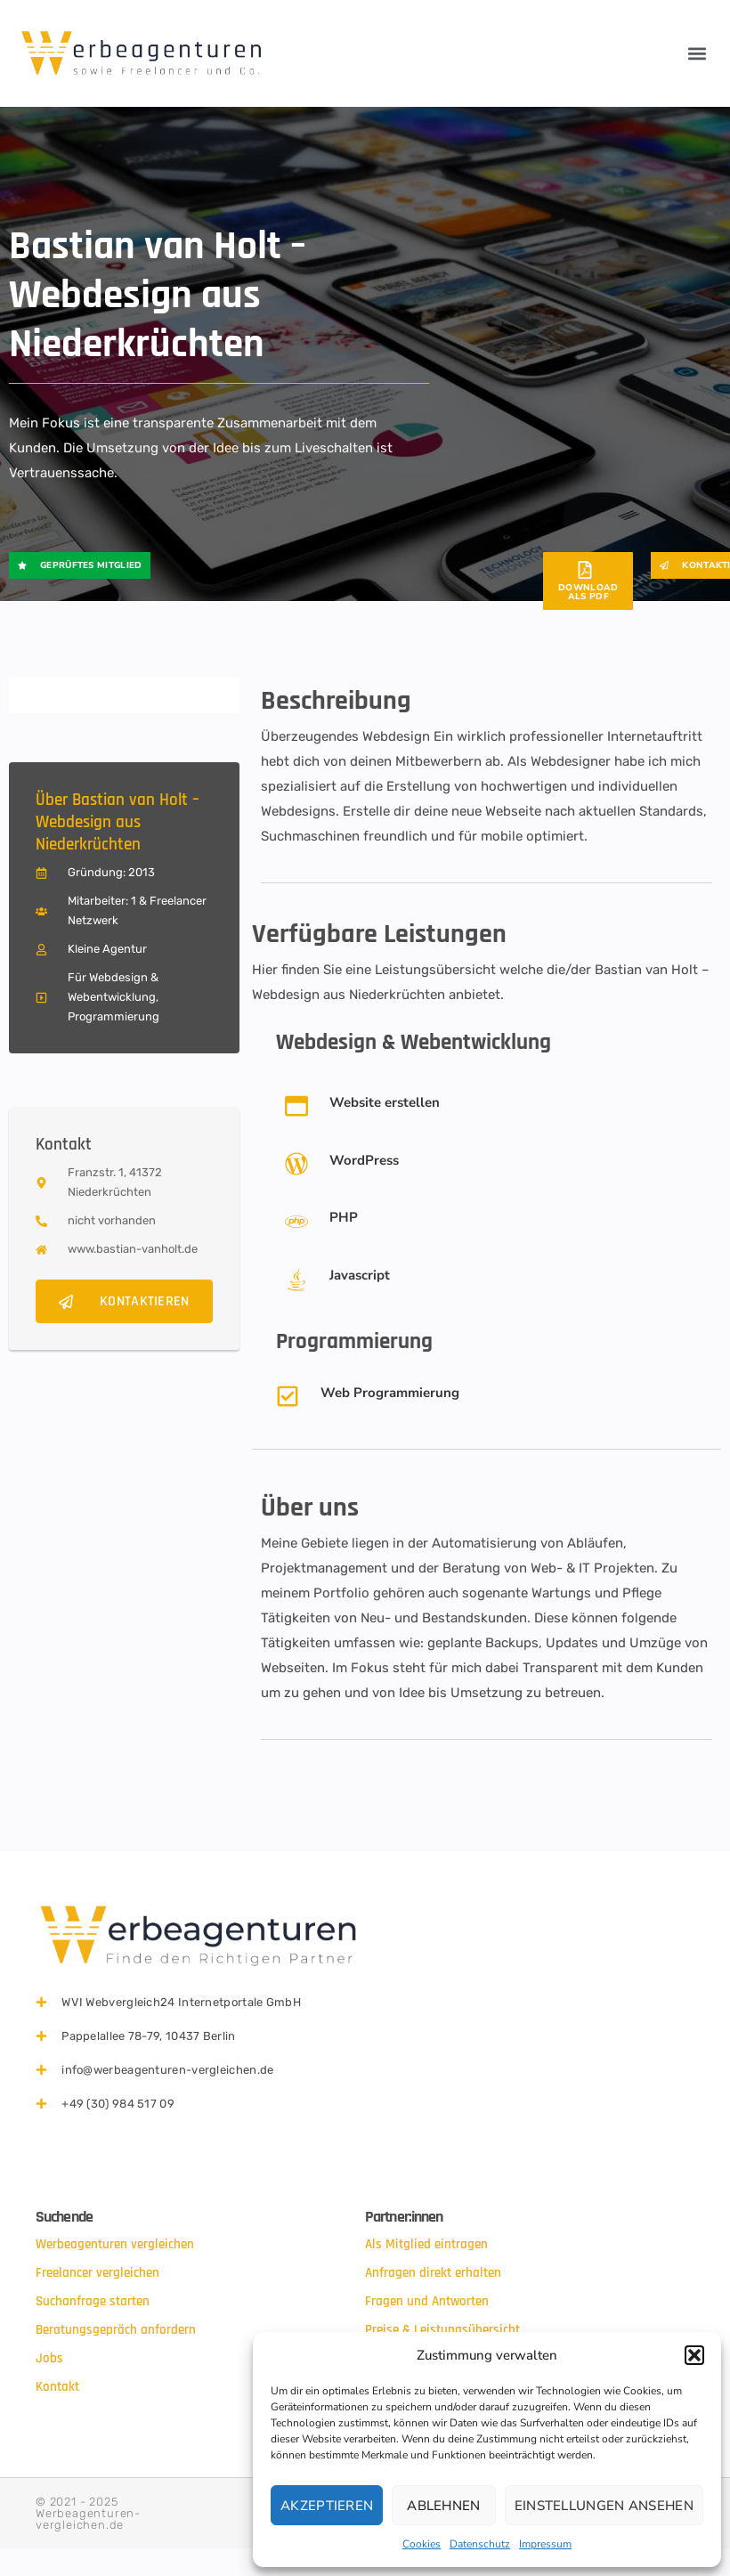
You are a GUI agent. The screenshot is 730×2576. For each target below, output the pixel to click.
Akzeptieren (326, 2506)
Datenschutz (480, 2544)
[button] (694, 2355)
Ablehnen (443, 2506)
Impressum (545, 2544)
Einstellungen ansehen (604, 2506)
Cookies (421, 2544)
